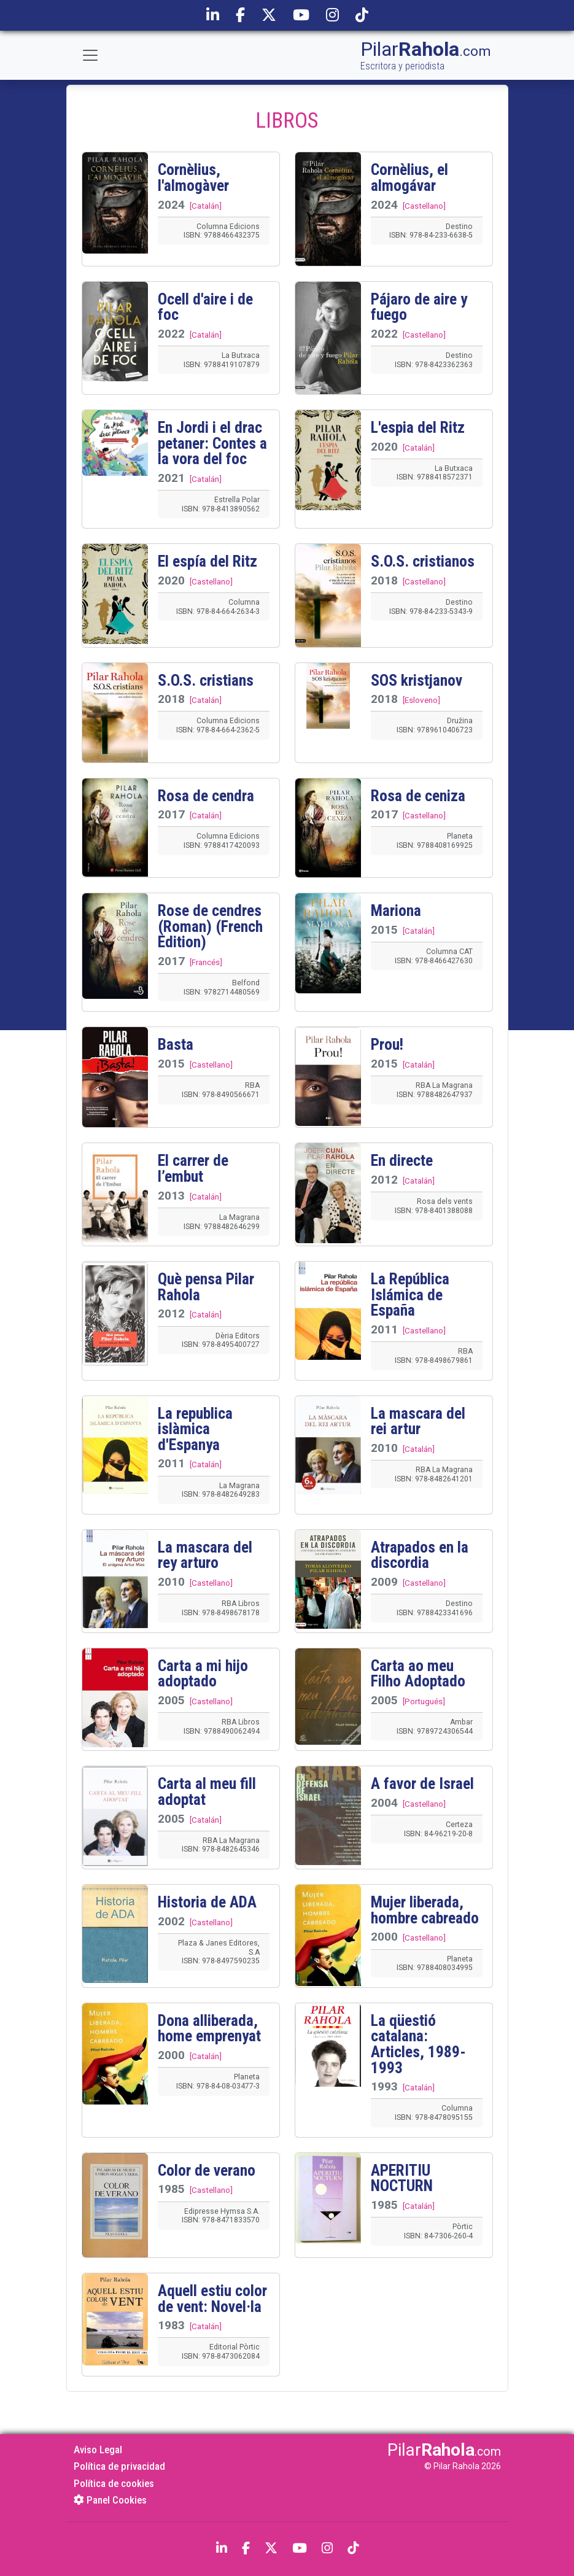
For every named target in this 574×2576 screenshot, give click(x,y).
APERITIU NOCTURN (402, 2178)
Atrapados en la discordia (419, 1555)
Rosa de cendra (206, 795)
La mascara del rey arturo (205, 1555)
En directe (402, 1160)
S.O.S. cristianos (423, 561)
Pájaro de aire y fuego (419, 307)
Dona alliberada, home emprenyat (209, 2028)
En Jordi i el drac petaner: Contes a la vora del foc (212, 443)
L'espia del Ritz (418, 427)
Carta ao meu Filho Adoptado (418, 1673)
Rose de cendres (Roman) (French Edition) (210, 926)
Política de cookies (114, 2483)
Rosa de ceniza (418, 795)
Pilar (425, 56)
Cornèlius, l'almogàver (193, 177)
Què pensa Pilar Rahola (206, 1287)
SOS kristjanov (416, 680)
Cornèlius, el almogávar (409, 177)
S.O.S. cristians (206, 680)
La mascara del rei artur (418, 1421)
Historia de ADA (207, 1902)
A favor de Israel (422, 1783)
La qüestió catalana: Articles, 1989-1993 (418, 2044)
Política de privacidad (119, 2466)
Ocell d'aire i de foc (205, 307)
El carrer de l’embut (193, 1168)
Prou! (387, 1044)
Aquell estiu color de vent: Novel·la (212, 2298)
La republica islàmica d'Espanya (195, 1429)
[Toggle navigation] (90, 55)
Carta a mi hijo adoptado (203, 1673)
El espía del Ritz (207, 561)
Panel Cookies (110, 2500)
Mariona (396, 910)
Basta (175, 1044)
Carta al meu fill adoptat (207, 1791)
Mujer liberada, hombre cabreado (425, 1910)
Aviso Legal (98, 2449)
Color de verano (206, 2170)
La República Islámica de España (410, 1294)
